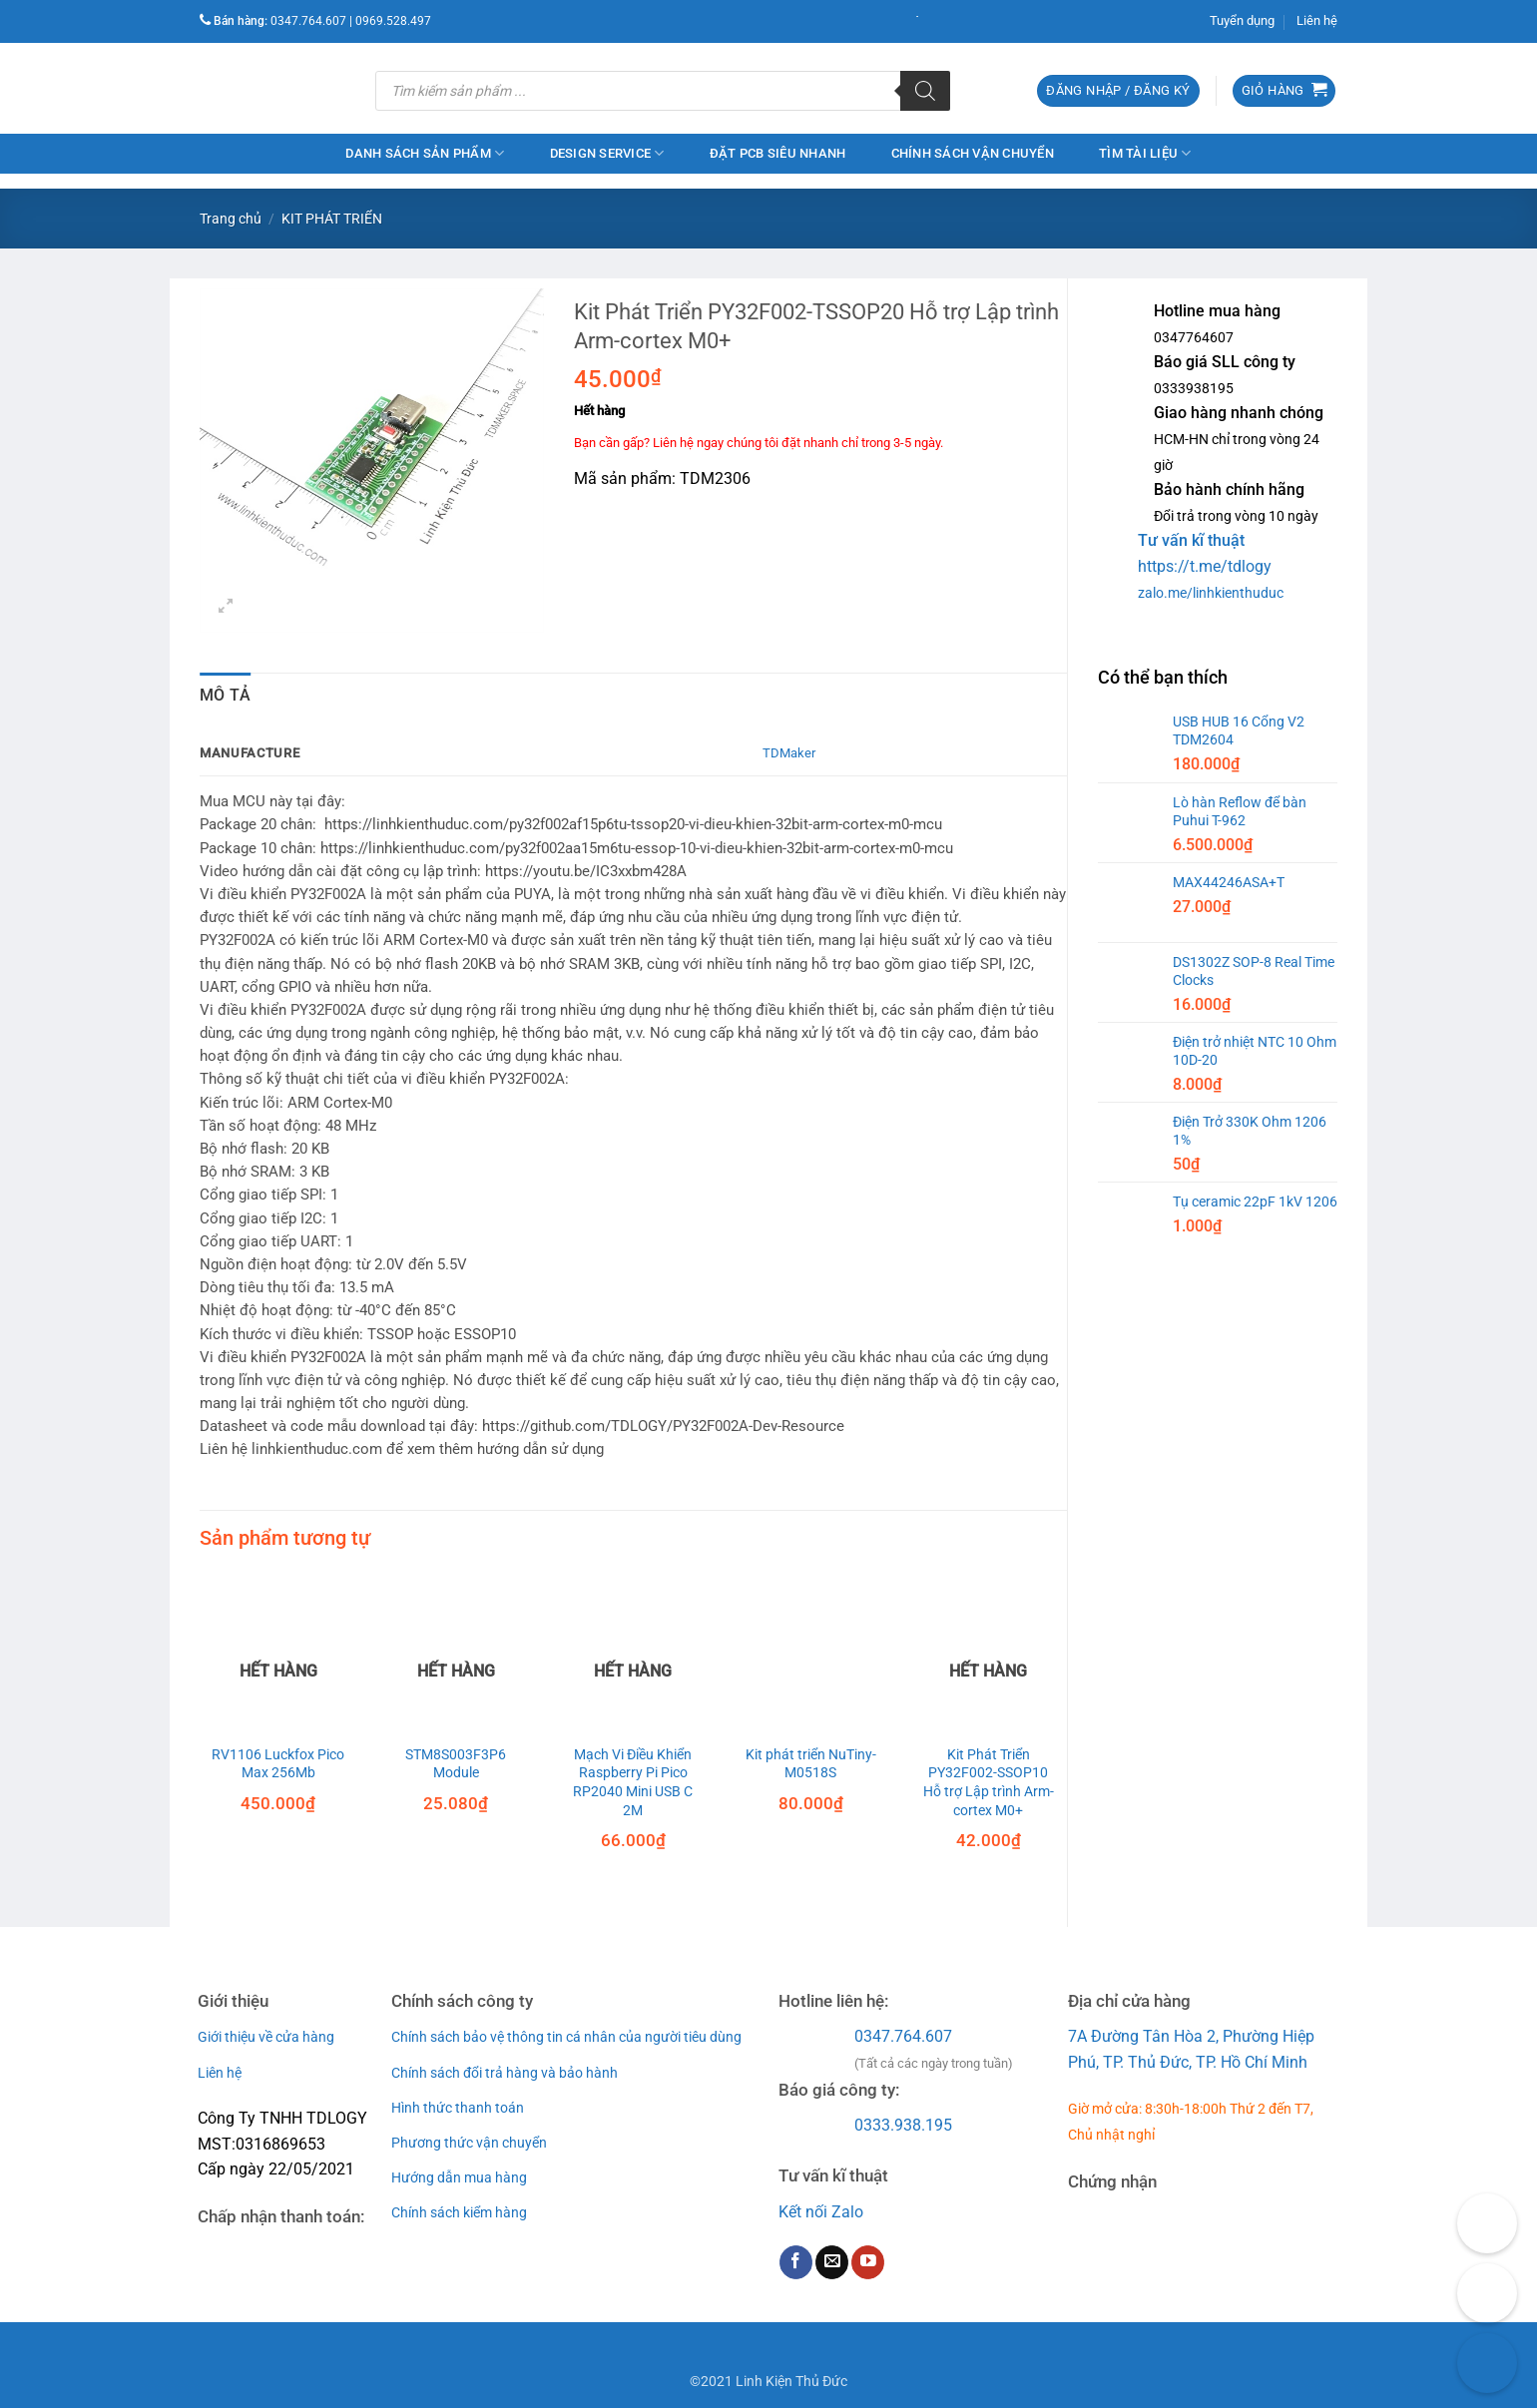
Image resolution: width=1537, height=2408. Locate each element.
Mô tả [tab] (226, 695)
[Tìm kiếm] (925, 91)
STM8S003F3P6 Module (455, 1764)
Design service (607, 153)
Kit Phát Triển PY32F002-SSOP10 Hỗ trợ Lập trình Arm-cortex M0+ (988, 1782)
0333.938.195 (903, 2125)
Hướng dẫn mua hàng (459, 2177)
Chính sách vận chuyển (972, 153)
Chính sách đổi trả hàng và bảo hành (504, 2073)
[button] (1118, 91)
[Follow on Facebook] (795, 2262)
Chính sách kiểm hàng (459, 2212)
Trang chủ (230, 219)
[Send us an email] (831, 2262)
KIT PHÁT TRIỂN (331, 219)
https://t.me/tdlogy (1205, 566)
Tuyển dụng (1242, 20)
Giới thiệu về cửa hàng (266, 2037)
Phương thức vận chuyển (469, 2143)
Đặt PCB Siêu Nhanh (778, 153)
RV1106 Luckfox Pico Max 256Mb (278, 1764)
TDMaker (789, 752)
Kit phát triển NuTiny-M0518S (811, 1764)
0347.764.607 (903, 2036)
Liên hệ (1316, 20)
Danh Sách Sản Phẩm (424, 153)
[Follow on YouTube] (867, 2262)
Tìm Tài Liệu (1145, 153)
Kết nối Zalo (820, 2211)
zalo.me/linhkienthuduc (1210, 593)
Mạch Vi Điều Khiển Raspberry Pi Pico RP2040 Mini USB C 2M (633, 1782)
